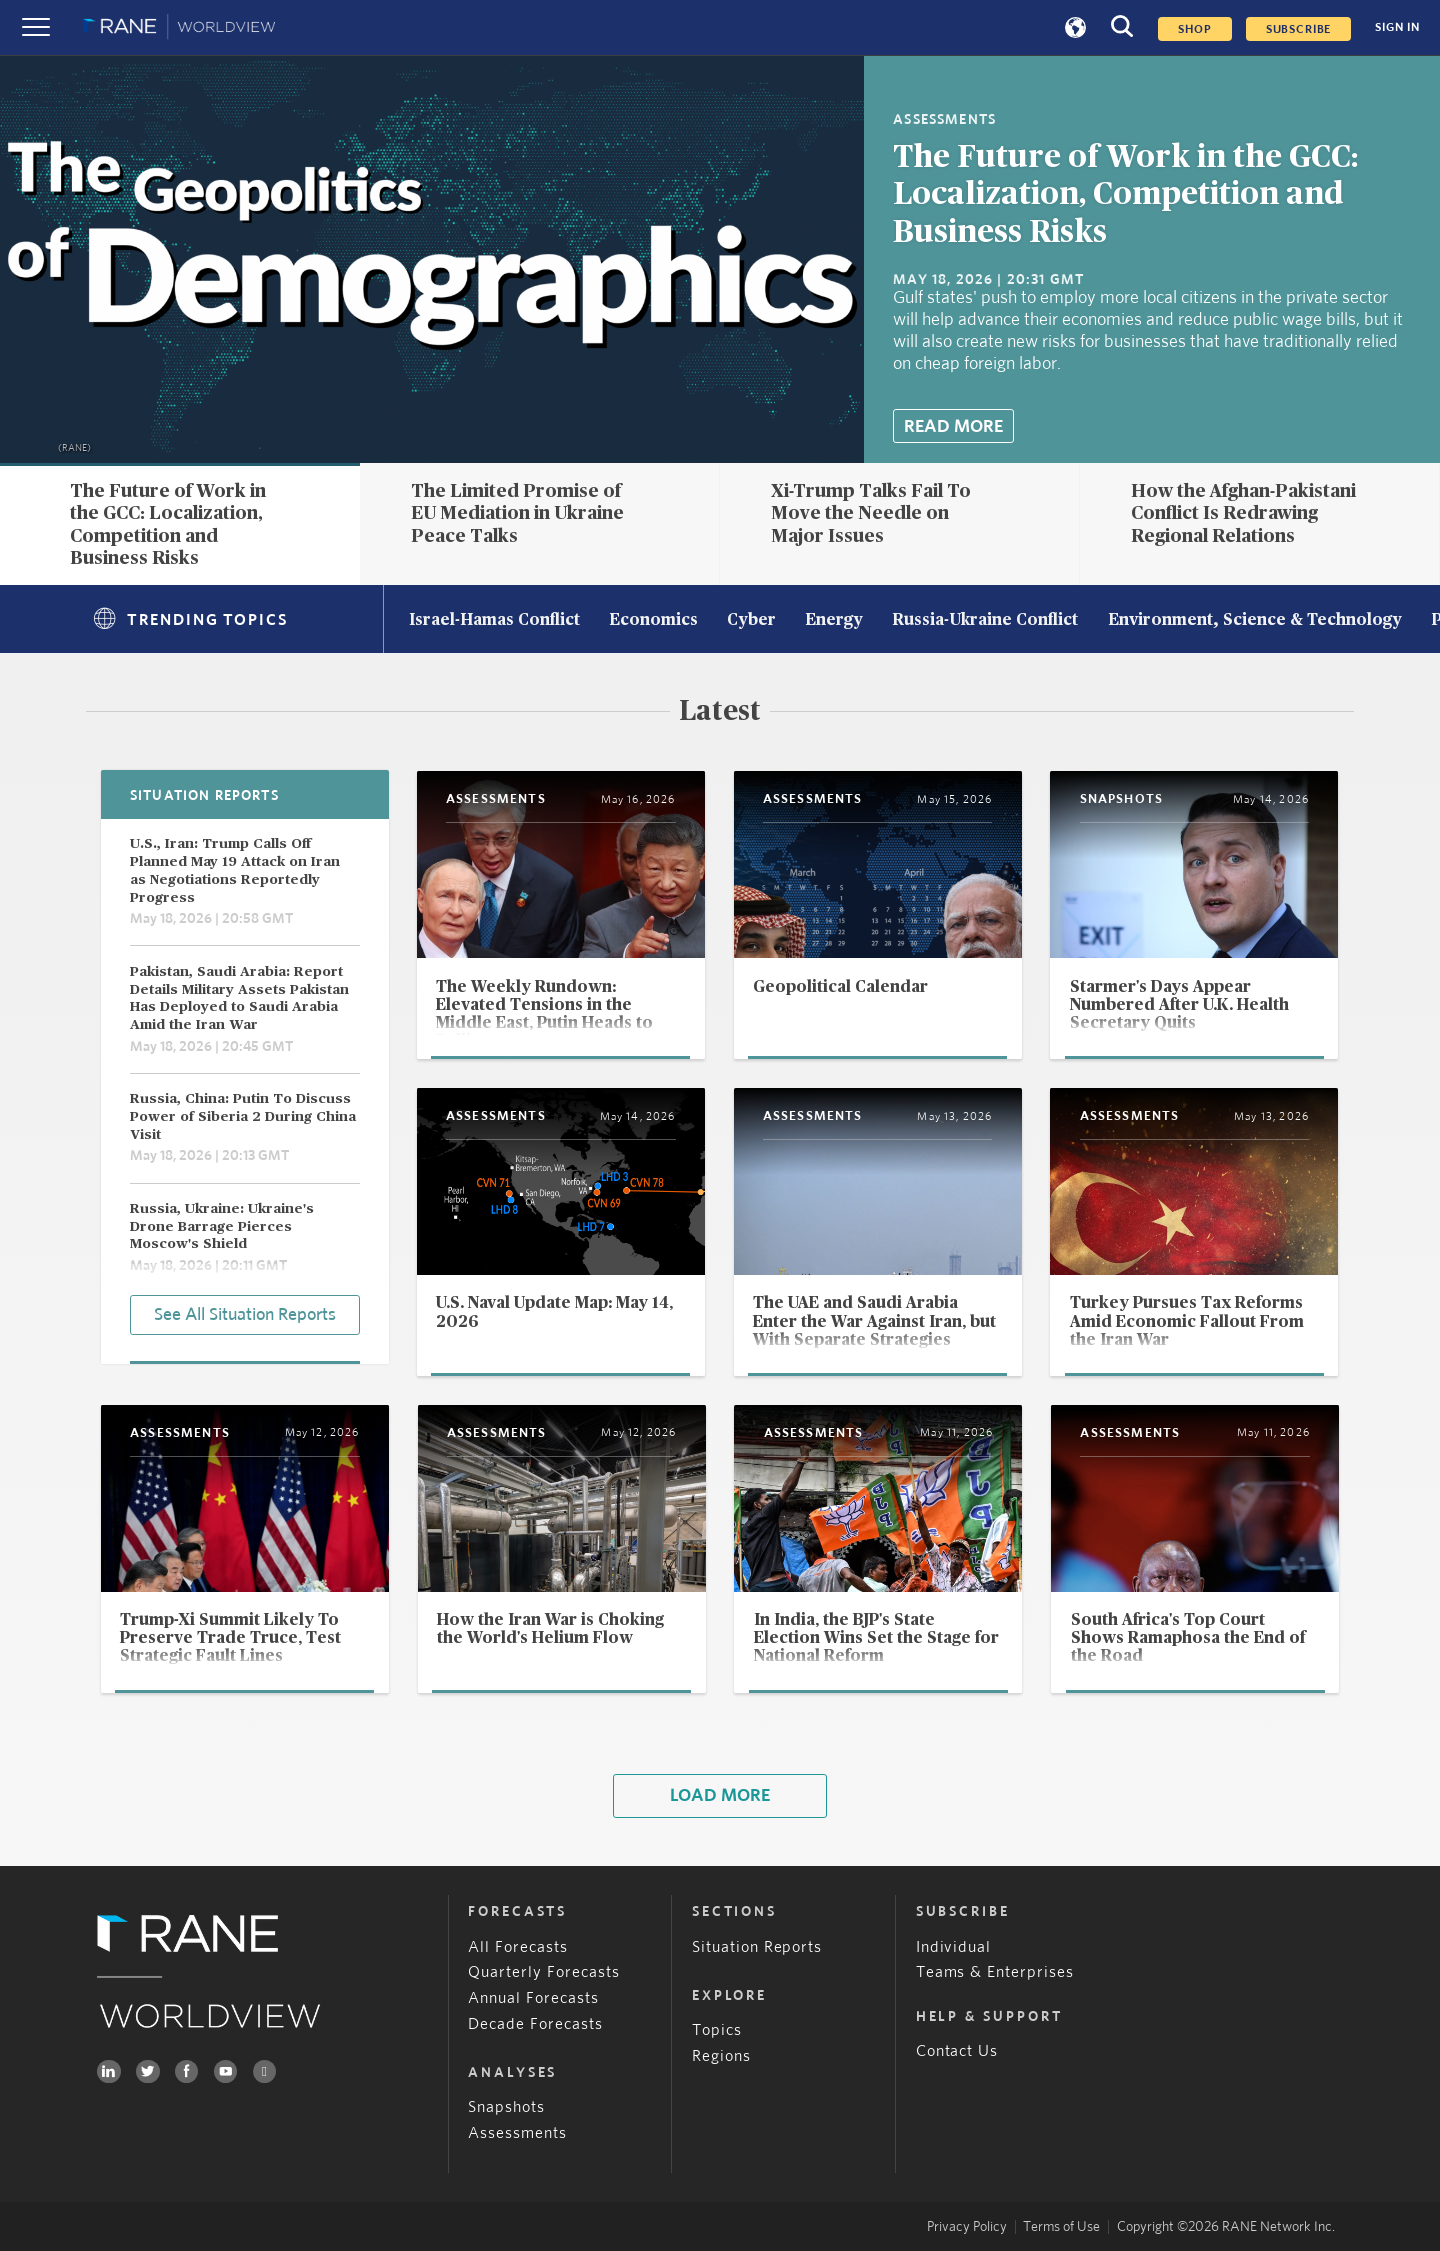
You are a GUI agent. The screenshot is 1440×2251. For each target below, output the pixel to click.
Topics (717, 2030)
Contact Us (957, 2051)
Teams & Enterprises (995, 1972)
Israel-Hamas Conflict (494, 621)
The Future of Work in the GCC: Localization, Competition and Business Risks (1125, 195)
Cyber (751, 621)
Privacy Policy (967, 2227)
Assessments (517, 2133)
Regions (721, 2056)
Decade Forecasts (535, 2024)
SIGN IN (1397, 27)
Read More (953, 426)
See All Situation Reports (245, 1315)
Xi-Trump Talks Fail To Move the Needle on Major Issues (871, 513)
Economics (653, 621)
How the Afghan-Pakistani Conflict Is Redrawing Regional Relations (1243, 513)
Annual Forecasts (533, 1998)
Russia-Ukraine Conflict (985, 621)
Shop (1194, 29)
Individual (954, 1947)
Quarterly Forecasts (544, 1972)
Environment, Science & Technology (1255, 621)
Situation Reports (757, 1947)
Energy (834, 621)
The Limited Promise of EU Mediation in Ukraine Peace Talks (517, 513)
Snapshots (506, 2107)
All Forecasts (518, 1947)
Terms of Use (1061, 2227)
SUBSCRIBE (1299, 29)
